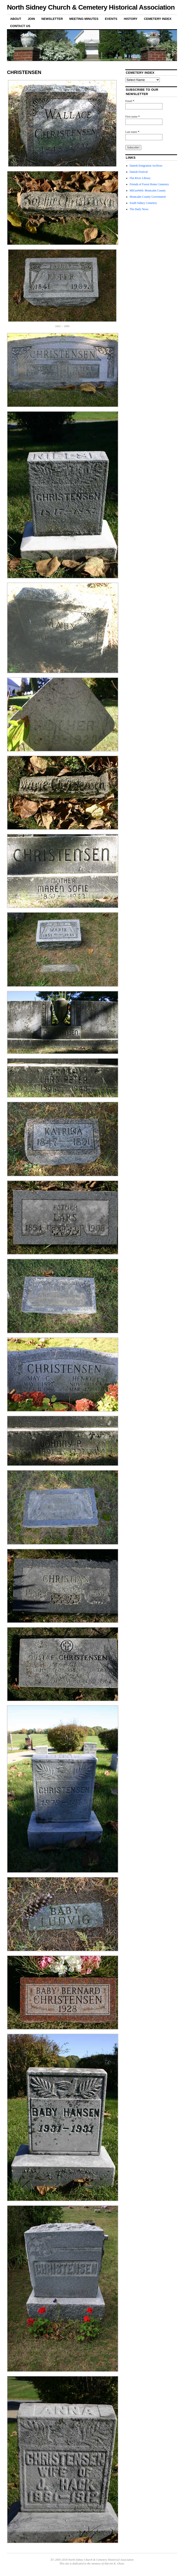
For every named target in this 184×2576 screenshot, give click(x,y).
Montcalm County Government (148, 196)
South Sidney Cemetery (143, 203)
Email (129, 101)
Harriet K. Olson (114, 2563)
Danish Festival (139, 172)
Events (111, 19)
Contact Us (20, 26)
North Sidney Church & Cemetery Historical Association (91, 7)
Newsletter (52, 19)
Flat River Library (140, 178)
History (131, 19)
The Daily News (139, 209)
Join (31, 19)
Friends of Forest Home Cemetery (149, 184)
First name (132, 116)
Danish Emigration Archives (146, 165)
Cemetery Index (158, 19)
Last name (132, 132)
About (15, 19)
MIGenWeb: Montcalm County (148, 190)
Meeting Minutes (83, 19)
